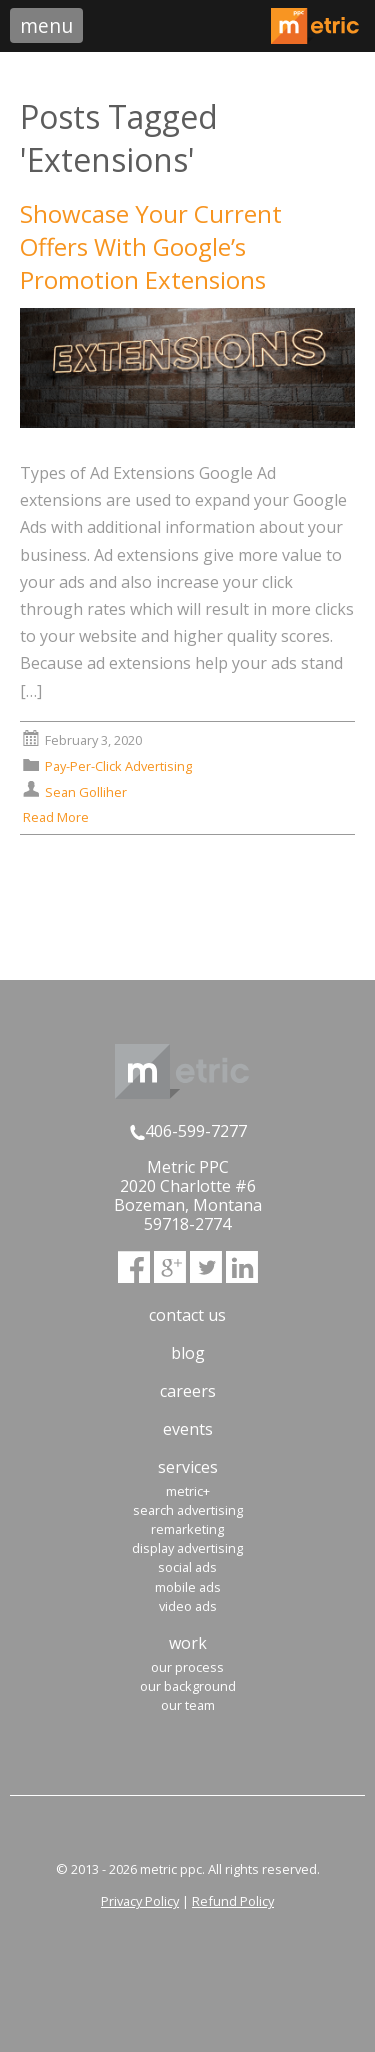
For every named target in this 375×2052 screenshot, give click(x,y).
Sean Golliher (86, 792)
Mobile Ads (188, 1587)
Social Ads (187, 1567)
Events (188, 1429)
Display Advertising (187, 1548)
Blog (188, 1353)
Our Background (188, 1686)
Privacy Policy (140, 1901)
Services (188, 1467)
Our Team (188, 1705)
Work (188, 1643)
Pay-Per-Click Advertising (118, 766)
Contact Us (187, 1315)
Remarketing (187, 1529)
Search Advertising (188, 1510)
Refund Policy (233, 1901)
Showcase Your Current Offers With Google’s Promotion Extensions (151, 246)
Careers (188, 1391)
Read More (65, 817)
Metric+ (188, 1491)
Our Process (187, 1667)
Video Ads (188, 1606)
